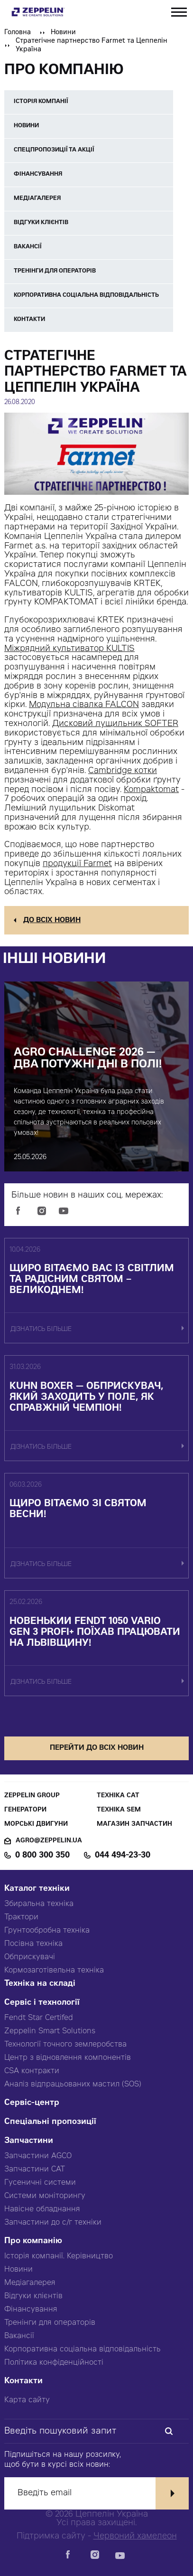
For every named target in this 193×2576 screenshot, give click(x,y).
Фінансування (30, 2309)
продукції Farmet (77, 864)
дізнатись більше (41, 1330)
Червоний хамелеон (135, 2536)
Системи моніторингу (44, 2196)
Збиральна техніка (39, 1904)
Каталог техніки (37, 1889)
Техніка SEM (119, 1810)
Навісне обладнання (42, 2209)
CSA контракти (31, 2071)
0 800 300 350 (42, 1855)
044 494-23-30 (122, 1855)
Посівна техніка (33, 1944)
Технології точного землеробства (65, 2044)
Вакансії (19, 2336)
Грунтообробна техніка (47, 1930)
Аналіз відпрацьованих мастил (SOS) (72, 2084)
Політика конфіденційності (53, 2363)
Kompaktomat (151, 790)
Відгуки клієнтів (33, 2296)
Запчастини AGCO (38, 2156)
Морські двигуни (36, 1824)
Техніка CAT (118, 1796)
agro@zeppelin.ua (49, 1841)
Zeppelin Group (32, 1796)
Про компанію (33, 2241)
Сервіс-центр (31, 2103)
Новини (63, 32)
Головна (17, 32)
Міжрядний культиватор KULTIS (69, 649)
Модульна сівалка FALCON (84, 705)
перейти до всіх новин (97, 1748)
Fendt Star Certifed (38, 2018)
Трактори (21, 1917)
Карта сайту (27, 2400)
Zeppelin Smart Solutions (49, 2031)
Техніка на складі (39, 1984)
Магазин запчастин (134, 1824)
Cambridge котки (122, 771)
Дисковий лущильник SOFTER (115, 724)
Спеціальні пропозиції (50, 2122)
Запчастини (28, 2141)
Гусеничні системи (40, 2183)
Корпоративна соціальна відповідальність (82, 2349)
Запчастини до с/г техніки (52, 2223)
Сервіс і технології (42, 2003)
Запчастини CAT (34, 2169)
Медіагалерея (29, 2283)
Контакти (23, 2382)
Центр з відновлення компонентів (67, 2058)
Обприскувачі (29, 1957)
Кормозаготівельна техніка (54, 1970)
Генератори (25, 1810)
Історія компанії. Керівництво (58, 2256)
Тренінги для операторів (49, 2323)
